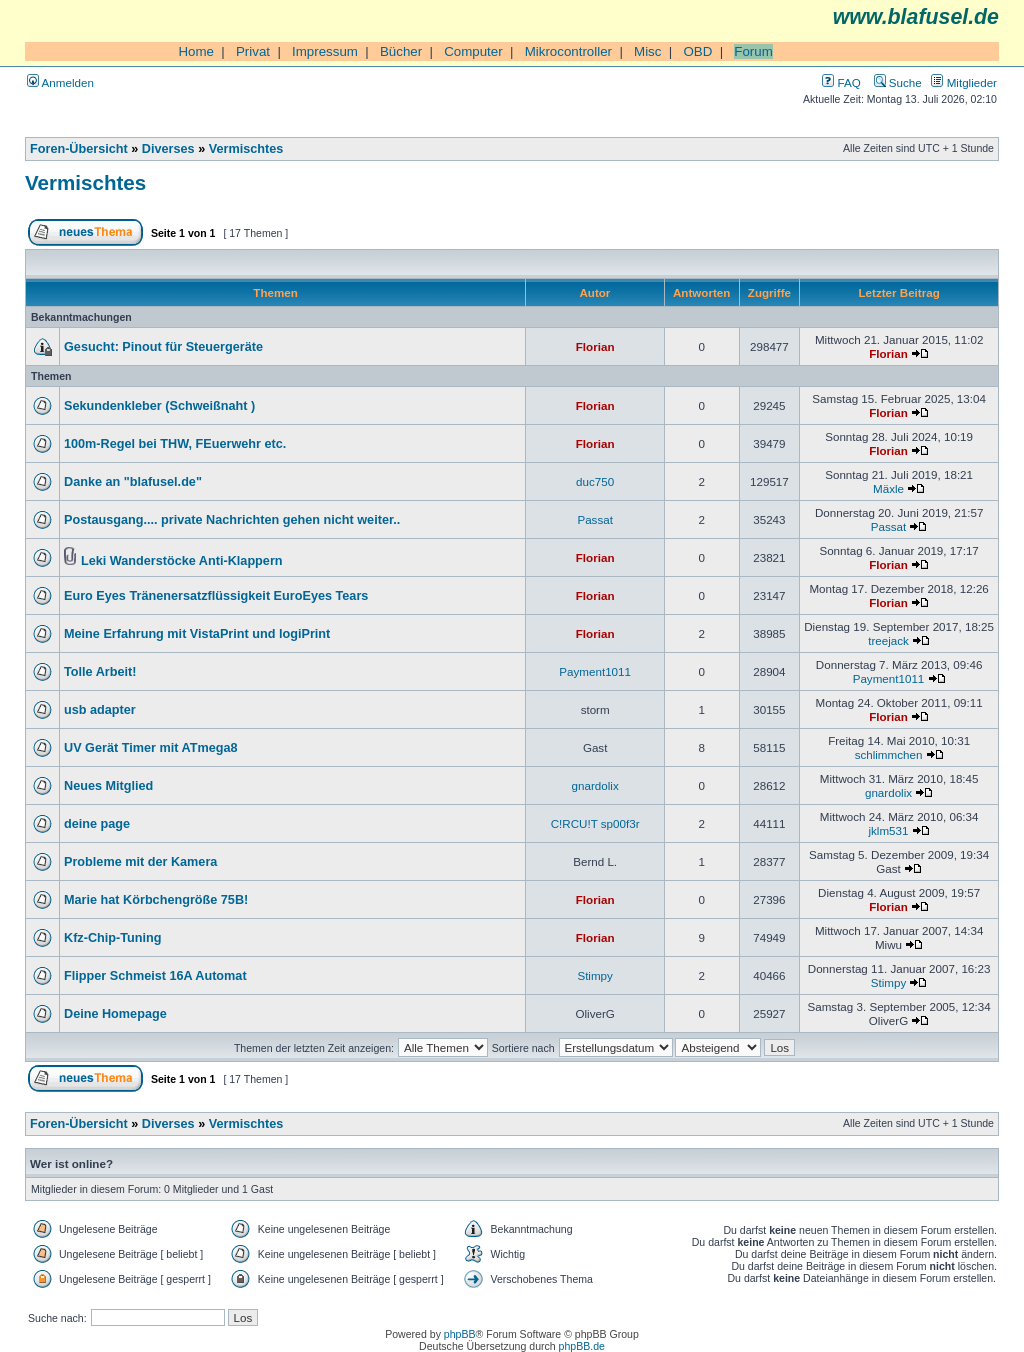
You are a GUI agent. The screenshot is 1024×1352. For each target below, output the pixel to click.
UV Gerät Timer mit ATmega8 (151, 748)
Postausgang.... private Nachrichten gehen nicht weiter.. (232, 520)
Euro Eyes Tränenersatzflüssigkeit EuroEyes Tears (216, 596)
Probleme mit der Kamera (140, 862)
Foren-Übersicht (79, 149)
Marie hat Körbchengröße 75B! (156, 900)
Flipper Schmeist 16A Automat (155, 976)
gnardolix (595, 785)
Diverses (168, 149)
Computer (473, 51)
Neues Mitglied (108, 786)
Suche (898, 82)
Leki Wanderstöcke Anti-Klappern (182, 561)
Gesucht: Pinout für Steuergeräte (163, 347)
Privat (253, 51)
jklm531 (888, 830)
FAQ (841, 82)
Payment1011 (595, 671)
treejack (888, 640)
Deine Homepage (115, 1014)
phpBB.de (582, 1346)
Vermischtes (246, 149)
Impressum (325, 51)
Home (196, 51)
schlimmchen (889, 754)
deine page (97, 824)
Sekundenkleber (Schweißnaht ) (159, 406)
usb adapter (100, 710)
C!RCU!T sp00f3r (595, 823)
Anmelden (60, 82)
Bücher (401, 51)
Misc (647, 51)
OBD (697, 51)
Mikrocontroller (568, 51)
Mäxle (888, 488)
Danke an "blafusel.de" (133, 482)
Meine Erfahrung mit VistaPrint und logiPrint (197, 634)
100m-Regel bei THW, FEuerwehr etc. (175, 444)
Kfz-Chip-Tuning (112, 938)
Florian (595, 346)
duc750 (595, 481)
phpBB (460, 1334)
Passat (595, 519)
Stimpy (594, 975)
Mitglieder (964, 82)
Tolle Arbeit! (100, 672)
